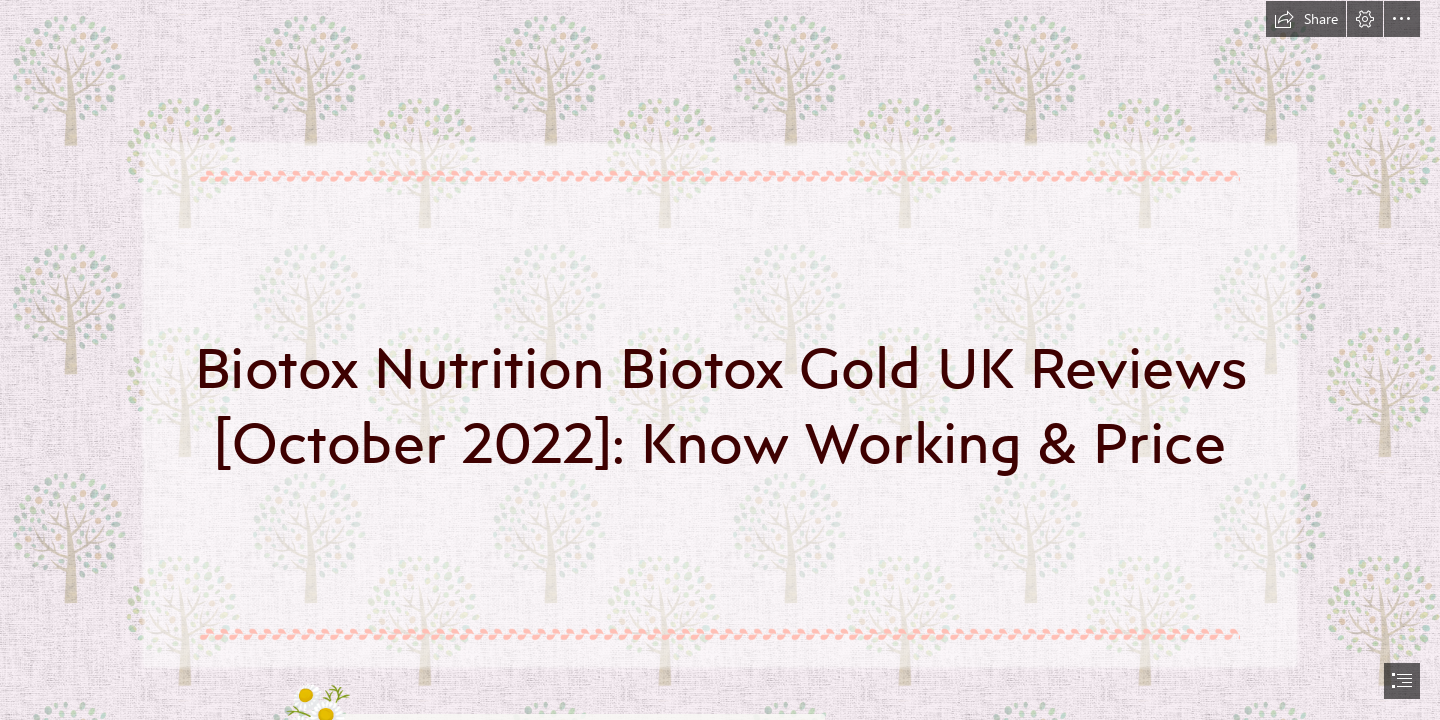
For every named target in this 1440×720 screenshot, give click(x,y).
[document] (720, 360)
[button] (1306, 19)
